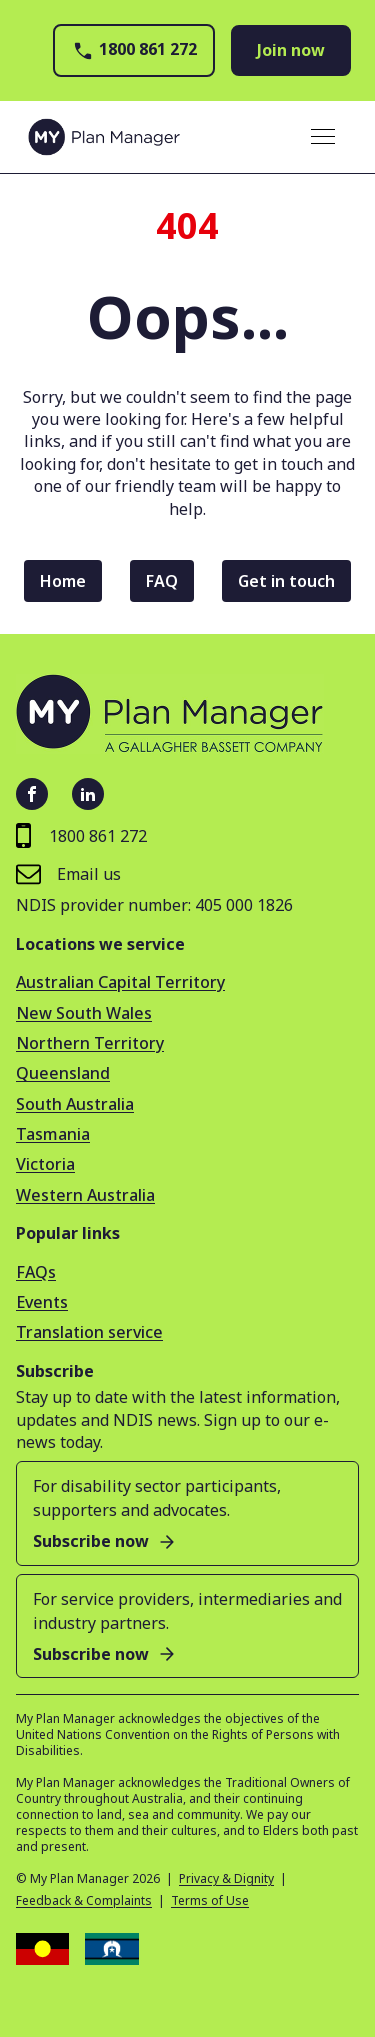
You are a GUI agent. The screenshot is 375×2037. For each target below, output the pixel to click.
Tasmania (53, 1134)
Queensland (63, 1073)
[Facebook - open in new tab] (32, 794)
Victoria (45, 1164)
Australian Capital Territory (120, 982)
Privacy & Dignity (226, 1879)
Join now (291, 50)
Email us (68, 873)
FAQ (162, 581)
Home (63, 581)
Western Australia (85, 1195)
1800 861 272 (134, 50)
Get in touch (286, 581)
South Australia (75, 1104)
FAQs (36, 1272)
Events (42, 1302)
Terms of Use (210, 1901)
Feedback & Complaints (84, 1901)
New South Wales (84, 1013)
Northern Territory (90, 1043)
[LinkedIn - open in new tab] (88, 794)
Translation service (89, 1332)
